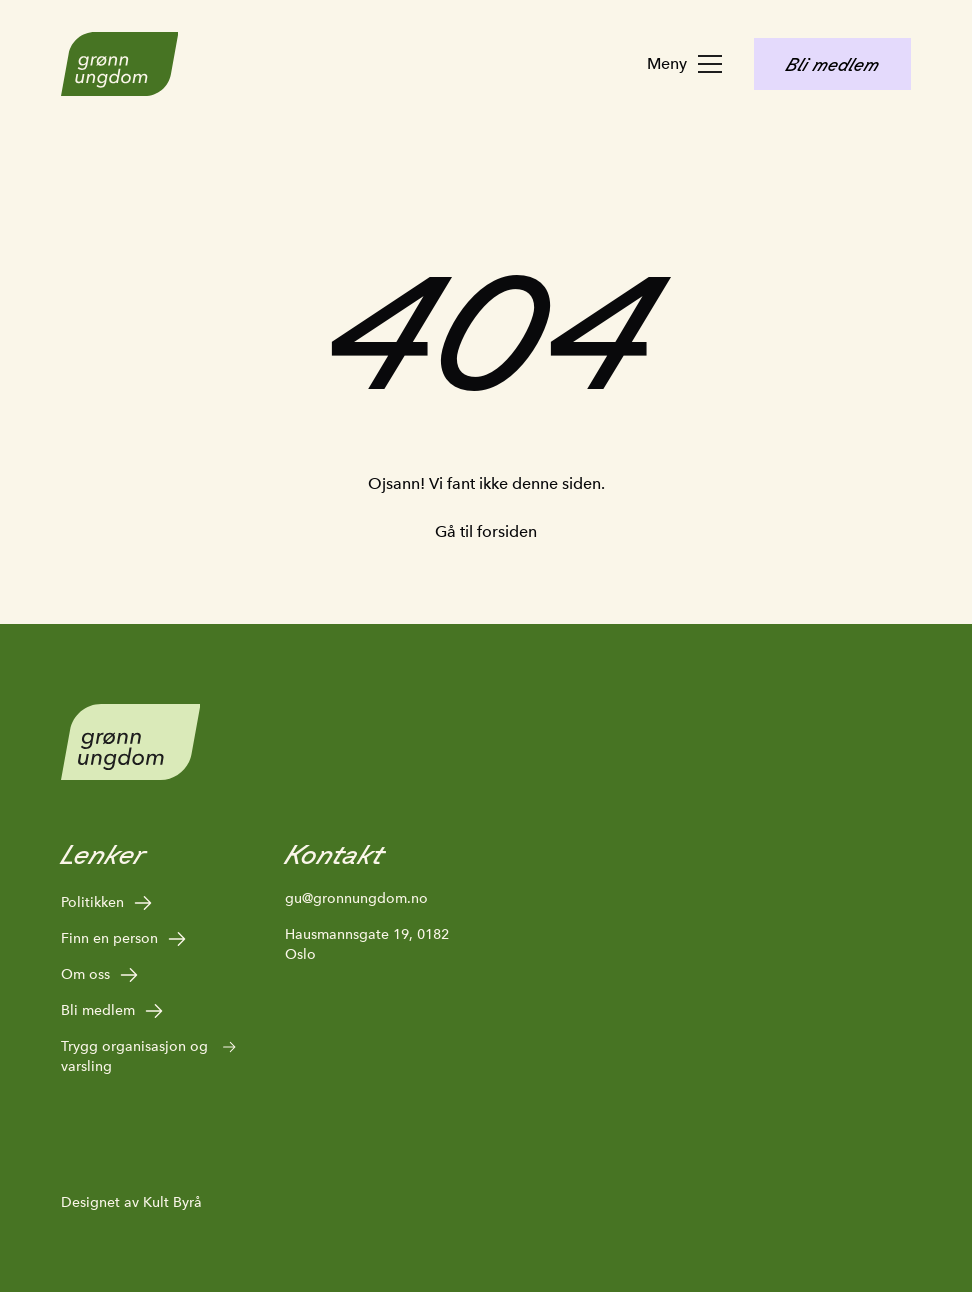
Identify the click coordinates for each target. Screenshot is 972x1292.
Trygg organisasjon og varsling (149, 1055)
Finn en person (124, 939)
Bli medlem (113, 1011)
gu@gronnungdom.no (356, 898)
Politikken (107, 903)
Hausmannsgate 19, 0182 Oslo (367, 944)
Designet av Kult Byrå (131, 1202)
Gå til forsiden (486, 531)
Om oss (100, 975)
